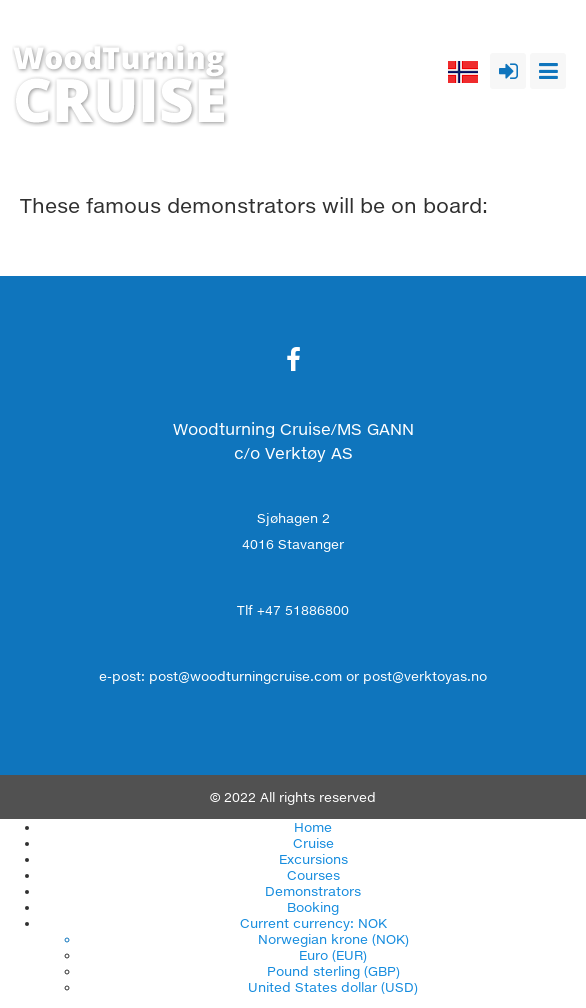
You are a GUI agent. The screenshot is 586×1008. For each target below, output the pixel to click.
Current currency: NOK (313, 923)
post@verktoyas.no (425, 676)
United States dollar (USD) (333, 987)
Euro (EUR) (333, 955)
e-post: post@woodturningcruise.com (220, 676)
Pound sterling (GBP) (333, 971)
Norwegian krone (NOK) (333, 939)
